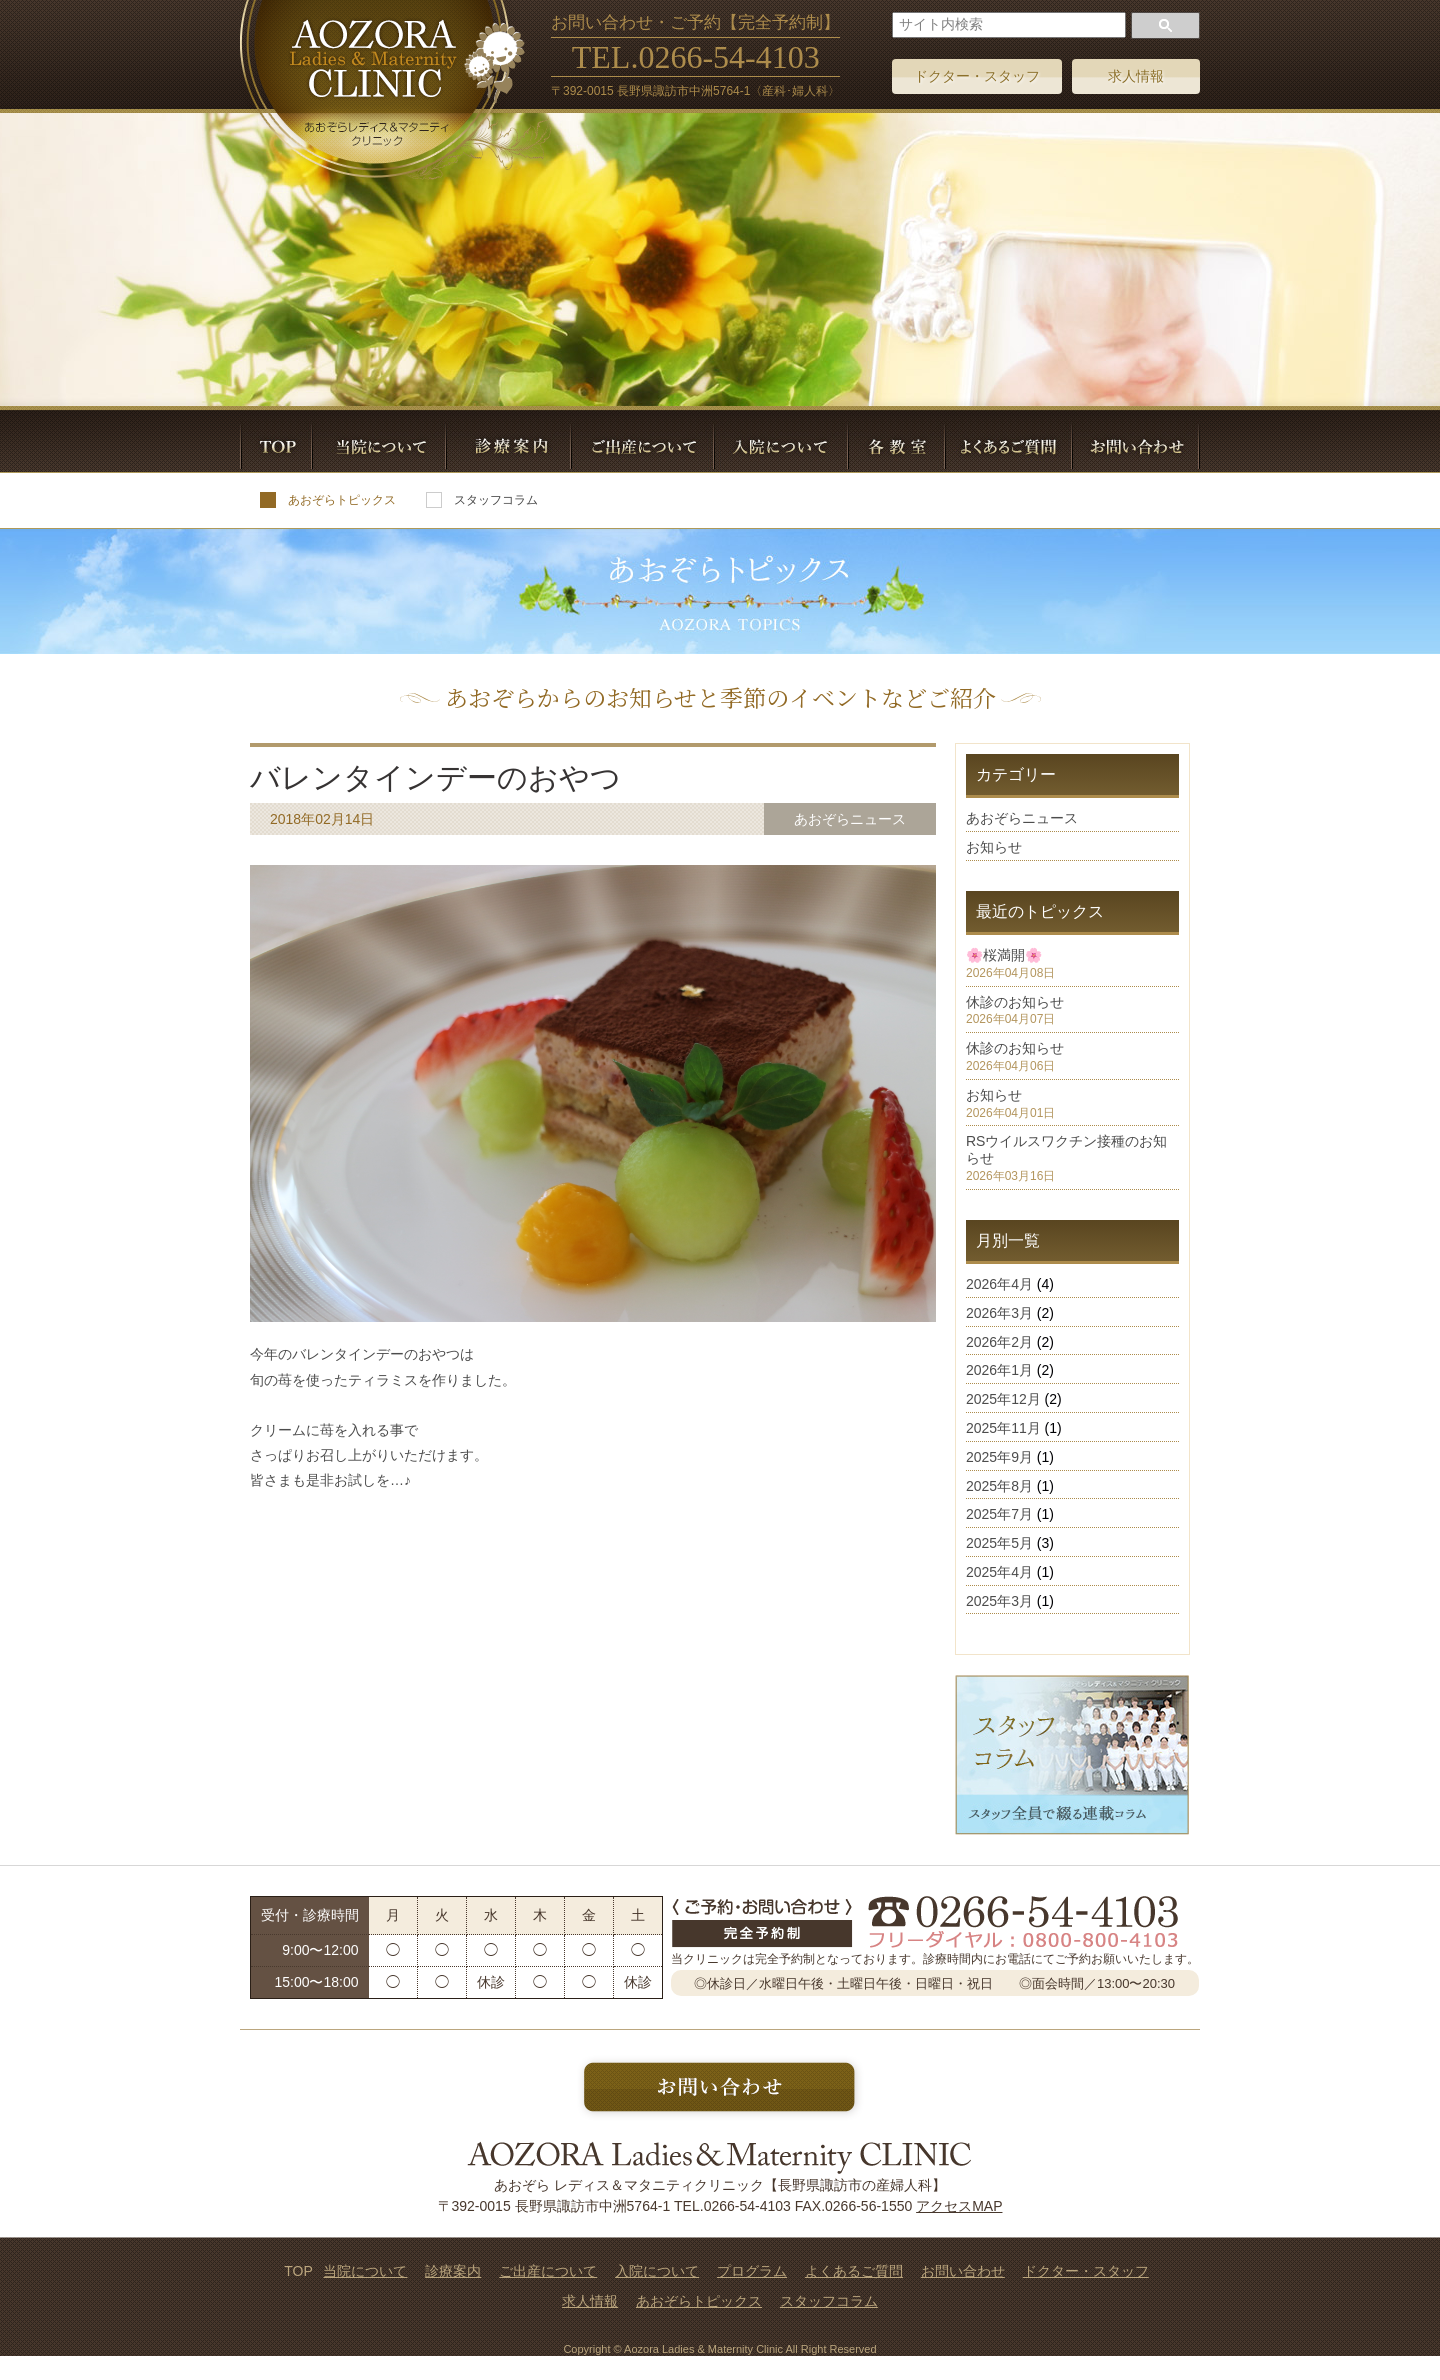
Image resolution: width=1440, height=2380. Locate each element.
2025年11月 (1003, 1428)
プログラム (752, 2271)
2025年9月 (999, 1457)
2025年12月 (1003, 1399)
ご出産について (548, 2271)
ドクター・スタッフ (977, 76)
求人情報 (1136, 76)
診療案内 (453, 2271)
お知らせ (994, 847)
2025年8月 (999, 1486)
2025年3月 (999, 1601)
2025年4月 (999, 1572)
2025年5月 (999, 1543)
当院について (365, 2271)
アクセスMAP (959, 2206)
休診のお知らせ (1015, 1002)
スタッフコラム (482, 500)
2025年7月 (999, 1514)
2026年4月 (999, 1284)
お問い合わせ (963, 2271)
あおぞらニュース (1022, 818)
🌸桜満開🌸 (1004, 955)
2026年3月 (999, 1313)
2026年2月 (999, 1342)
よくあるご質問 (854, 2271)
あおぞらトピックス (328, 500)
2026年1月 (999, 1370)
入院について (657, 2271)
